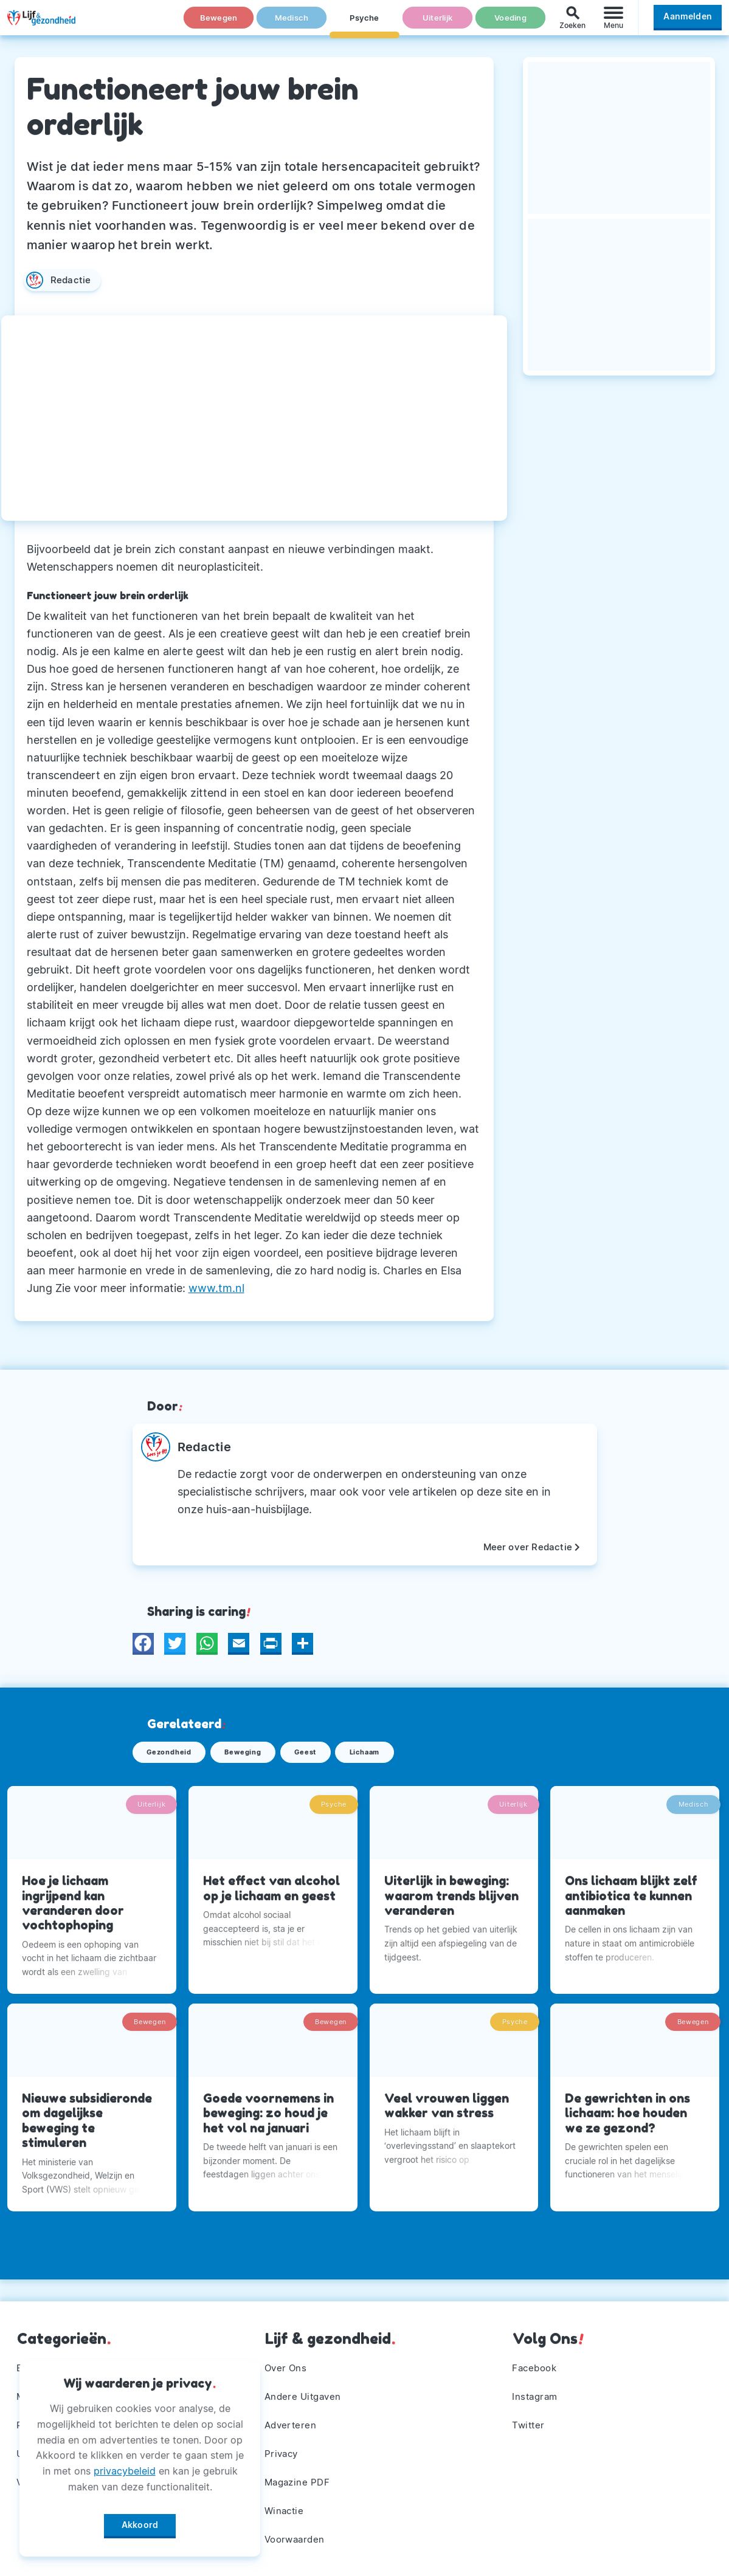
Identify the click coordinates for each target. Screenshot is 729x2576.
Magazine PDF (300, 2478)
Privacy (283, 2448)
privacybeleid (125, 2467)
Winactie (286, 2508)
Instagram (537, 2387)
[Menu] (613, 23)
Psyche (364, 24)
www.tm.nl (216, 1288)
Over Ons (287, 2357)
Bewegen (218, 24)
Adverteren (292, 2417)
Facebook (537, 2357)
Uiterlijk (437, 24)
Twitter (530, 2417)
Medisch (292, 24)
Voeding (511, 24)
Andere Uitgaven (306, 2387)
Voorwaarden (297, 2538)
